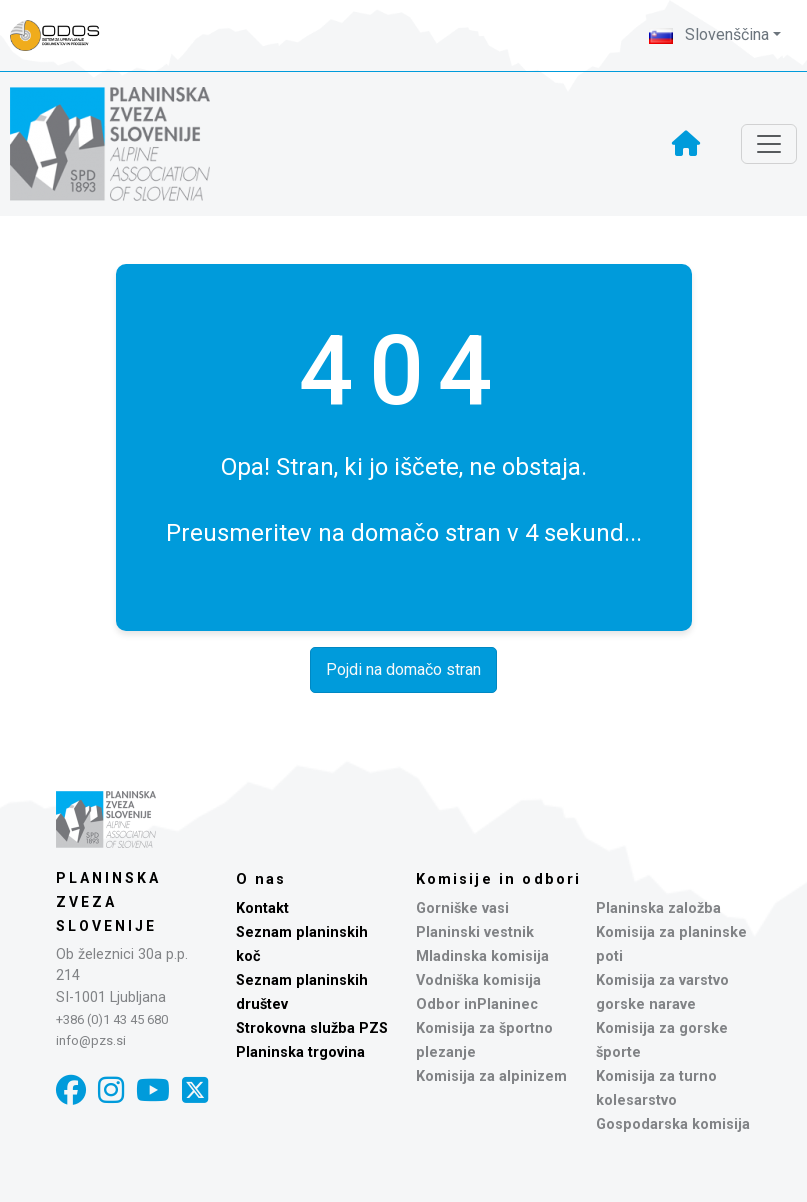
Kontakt (262, 908)
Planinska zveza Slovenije (108, 902)
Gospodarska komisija (673, 1124)
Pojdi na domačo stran (403, 669)
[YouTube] (153, 1090)
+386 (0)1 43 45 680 (112, 1019)
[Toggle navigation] (769, 144)
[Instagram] (111, 1090)
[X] (195, 1090)
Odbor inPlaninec (477, 1004)
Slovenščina (709, 34)
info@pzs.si (91, 1040)
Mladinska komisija (482, 956)
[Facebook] (71, 1090)
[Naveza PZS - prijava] (65, 35)
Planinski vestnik (475, 932)
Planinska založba (658, 908)
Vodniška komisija (478, 980)
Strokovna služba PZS (312, 1028)
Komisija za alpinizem (491, 1076)
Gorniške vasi (462, 908)
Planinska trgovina (300, 1052)
